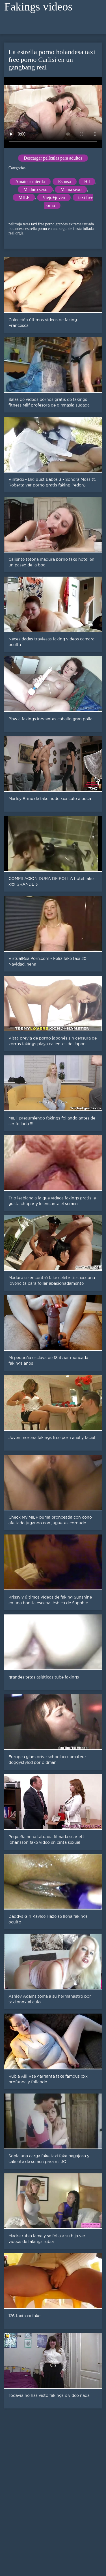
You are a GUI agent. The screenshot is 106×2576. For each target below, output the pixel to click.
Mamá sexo (70, 189)
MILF (23, 197)
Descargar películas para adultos (53, 158)
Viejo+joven (54, 197)
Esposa (64, 181)
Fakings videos (38, 6)
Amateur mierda (30, 181)
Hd (87, 181)
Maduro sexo (35, 189)
